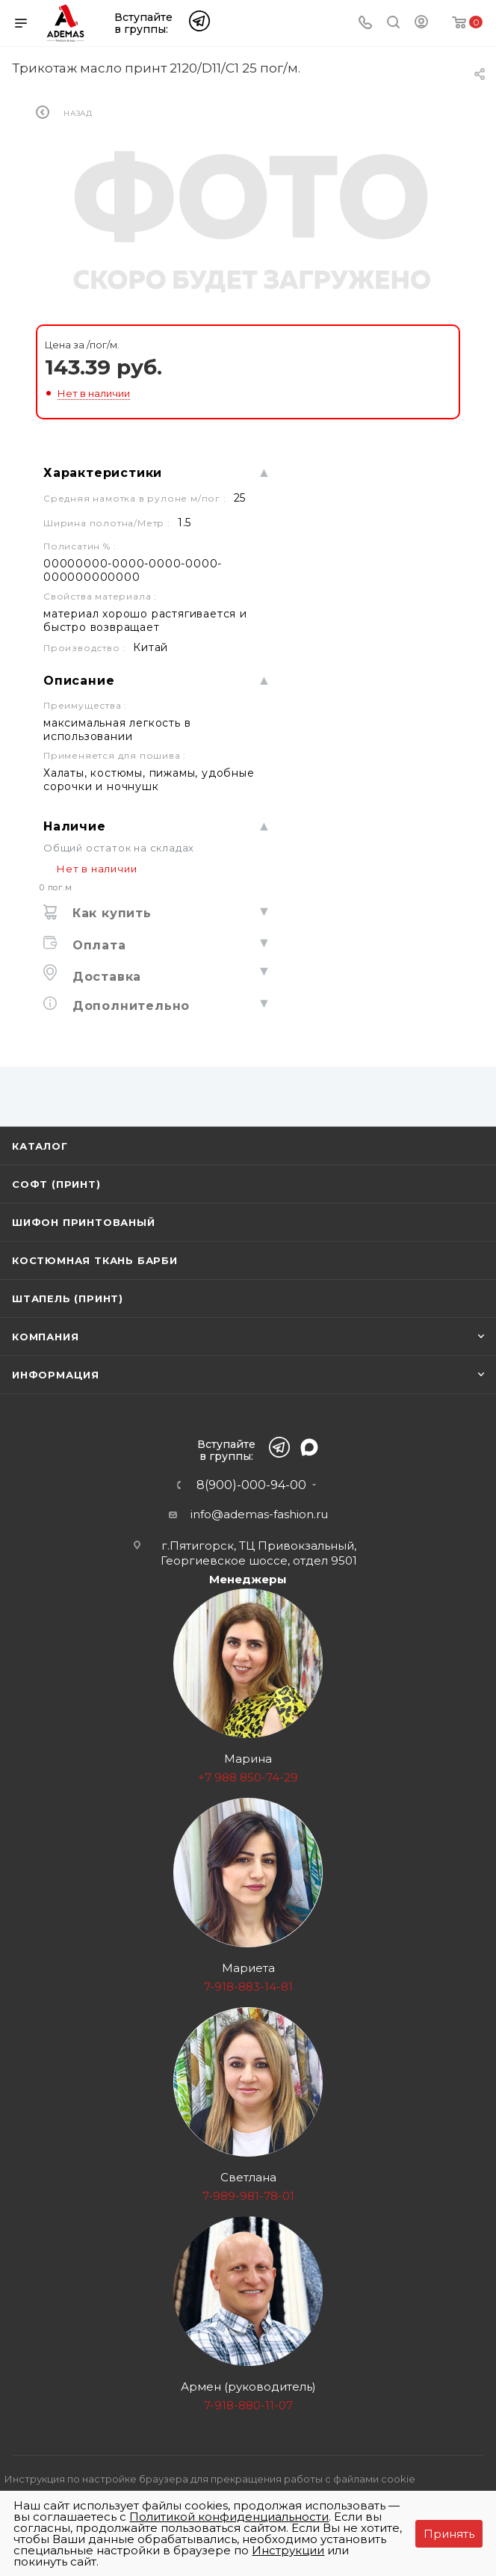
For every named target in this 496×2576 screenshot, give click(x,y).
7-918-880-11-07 (248, 2405)
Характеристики (102, 473)
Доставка (104, 977)
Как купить (110, 913)
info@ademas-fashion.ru (259, 1514)
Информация (55, 1375)
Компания (45, 1337)
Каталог (40, 1146)
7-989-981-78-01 (248, 2196)
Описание (78, 681)
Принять (449, 2534)
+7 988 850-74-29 (248, 1777)
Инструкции (288, 2550)
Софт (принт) (56, 1184)
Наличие (74, 826)
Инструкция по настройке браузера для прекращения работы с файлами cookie (209, 2479)
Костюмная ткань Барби (95, 1260)
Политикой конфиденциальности (229, 2516)
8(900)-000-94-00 (251, 1485)
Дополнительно (129, 1006)
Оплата (97, 945)
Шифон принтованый (83, 1222)
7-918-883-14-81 (248, 1986)
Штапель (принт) (67, 1298)
